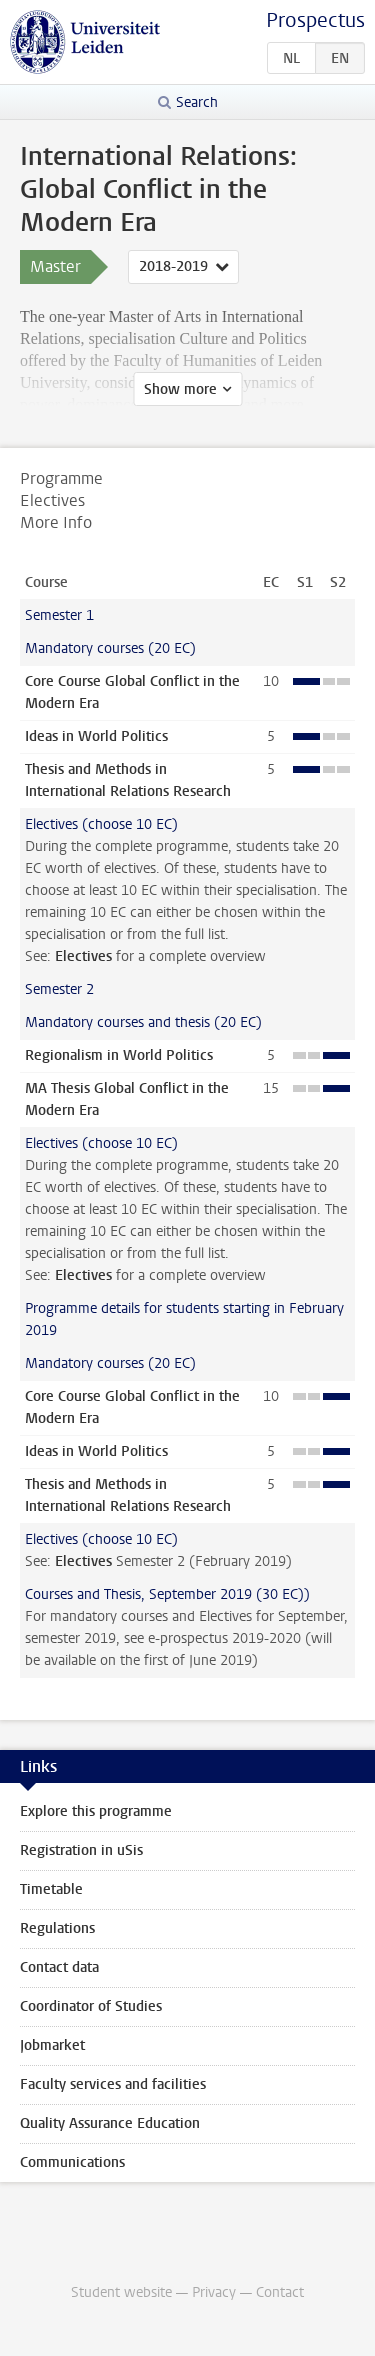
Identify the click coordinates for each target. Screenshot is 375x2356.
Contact (280, 2292)
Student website (121, 2292)
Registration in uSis (81, 1850)
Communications (72, 2162)
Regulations (57, 1928)
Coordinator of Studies (91, 2006)
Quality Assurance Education (110, 2123)
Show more (180, 389)
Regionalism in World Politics (119, 1055)
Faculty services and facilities (113, 2084)
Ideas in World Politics (96, 736)
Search (197, 102)
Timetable (51, 1889)
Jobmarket (52, 2045)
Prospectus (315, 20)
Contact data (59, 1967)
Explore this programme (96, 1811)
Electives (83, 956)
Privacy (214, 2292)
